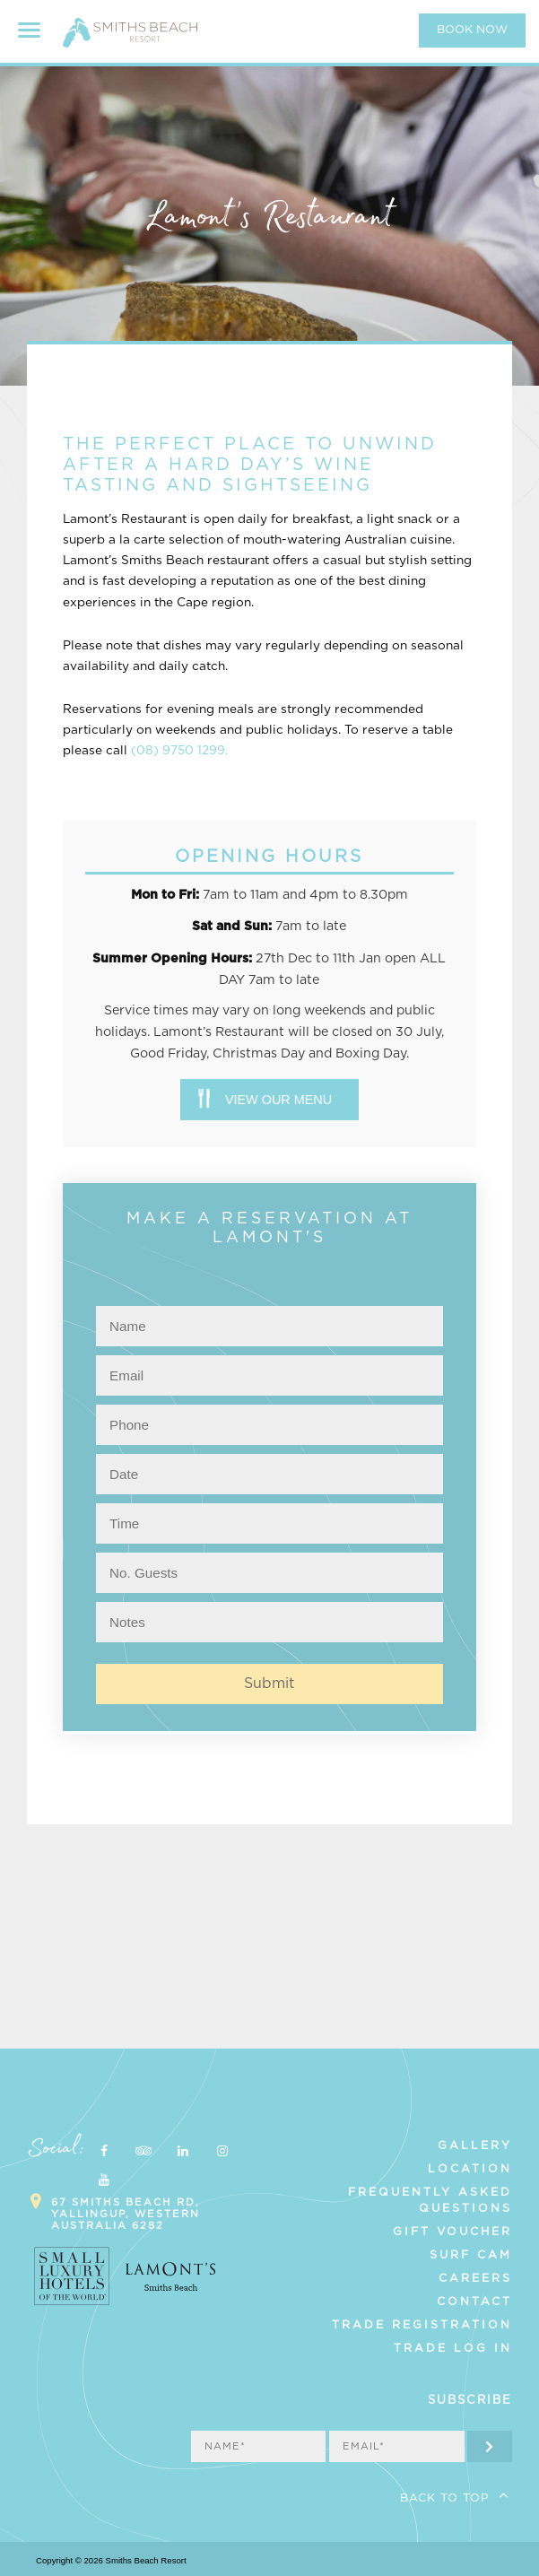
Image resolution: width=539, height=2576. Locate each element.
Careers (475, 2278)
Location (470, 2168)
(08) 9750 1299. (179, 750)
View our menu (278, 1099)
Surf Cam (471, 2255)
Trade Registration (422, 2324)
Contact (474, 2301)
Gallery (475, 2145)
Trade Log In (453, 2348)
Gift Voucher (452, 2231)
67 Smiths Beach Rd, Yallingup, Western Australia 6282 (125, 2214)
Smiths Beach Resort (130, 40)
